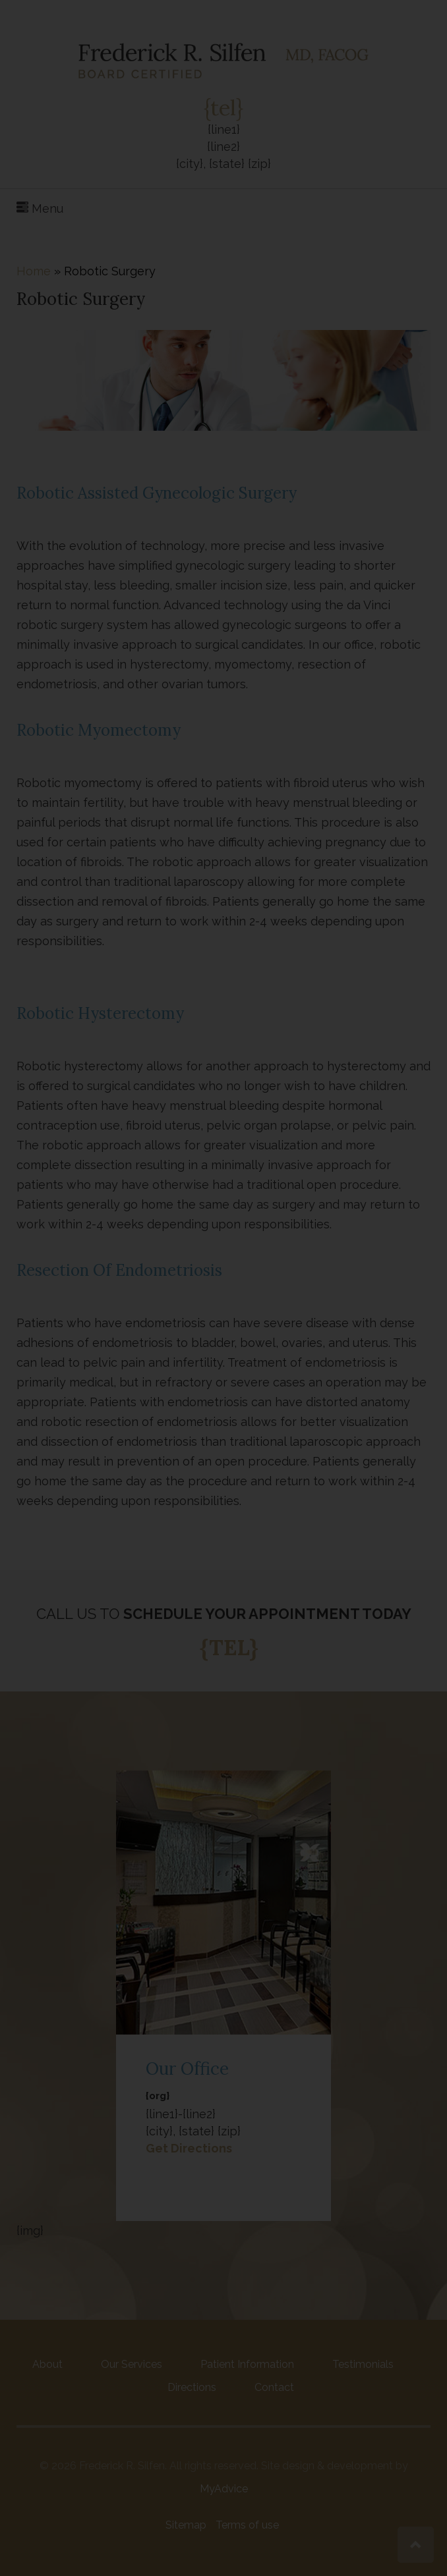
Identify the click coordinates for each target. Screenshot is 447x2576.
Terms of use (247, 2525)
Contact (274, 2387)
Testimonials (363, 2364)
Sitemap (185, 2525)
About (47, 2364)
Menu (39, 208)
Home (33, 271)
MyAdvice (224, 2488)
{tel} (223, 107)
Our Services (131, 2364)
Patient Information (247, 2364)
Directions (191, 2387)
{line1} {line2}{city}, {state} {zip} (223, 146)
